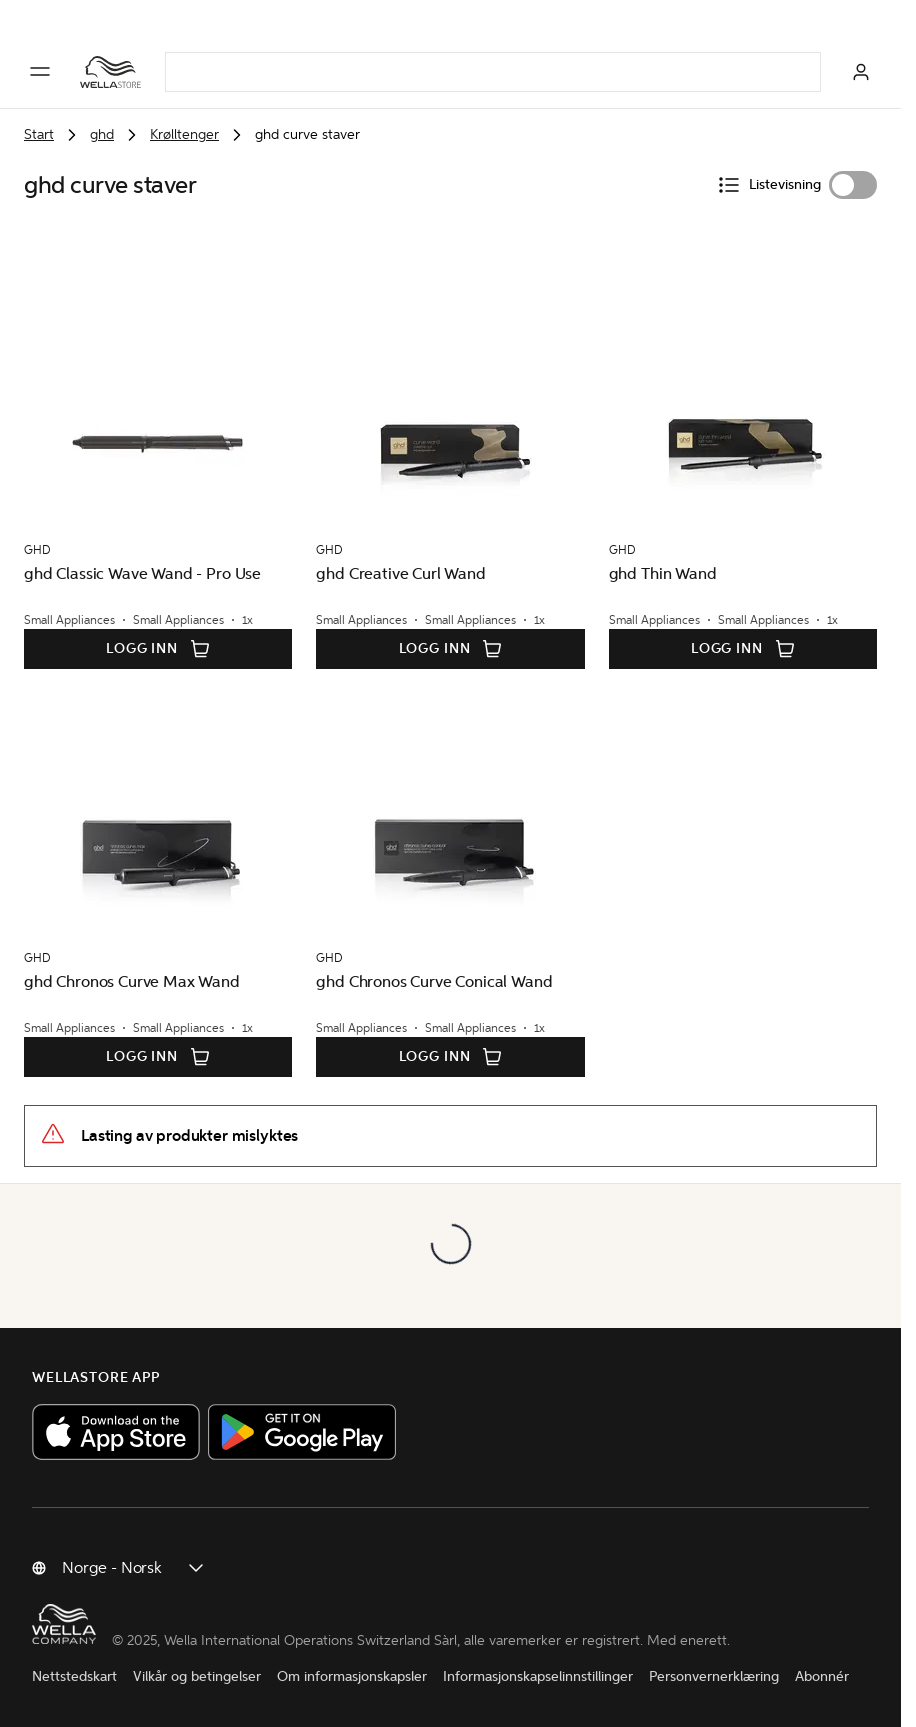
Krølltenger (184, 134)
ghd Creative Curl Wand (400, 573)
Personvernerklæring (714, 1676)
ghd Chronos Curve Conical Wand (434, 981)
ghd (102, 134)
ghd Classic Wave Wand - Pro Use (142, 573)
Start (39, 134)
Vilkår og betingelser (197, 1676)
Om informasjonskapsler (352, 1676)
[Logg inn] (861, 72)
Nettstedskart (74, 1676)
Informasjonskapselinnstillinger (538, 1676)
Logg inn (158, 649)
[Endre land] (134, 1568)
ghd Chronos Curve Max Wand (132, 981)
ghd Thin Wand (663, 573)
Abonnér (822, 1676)
